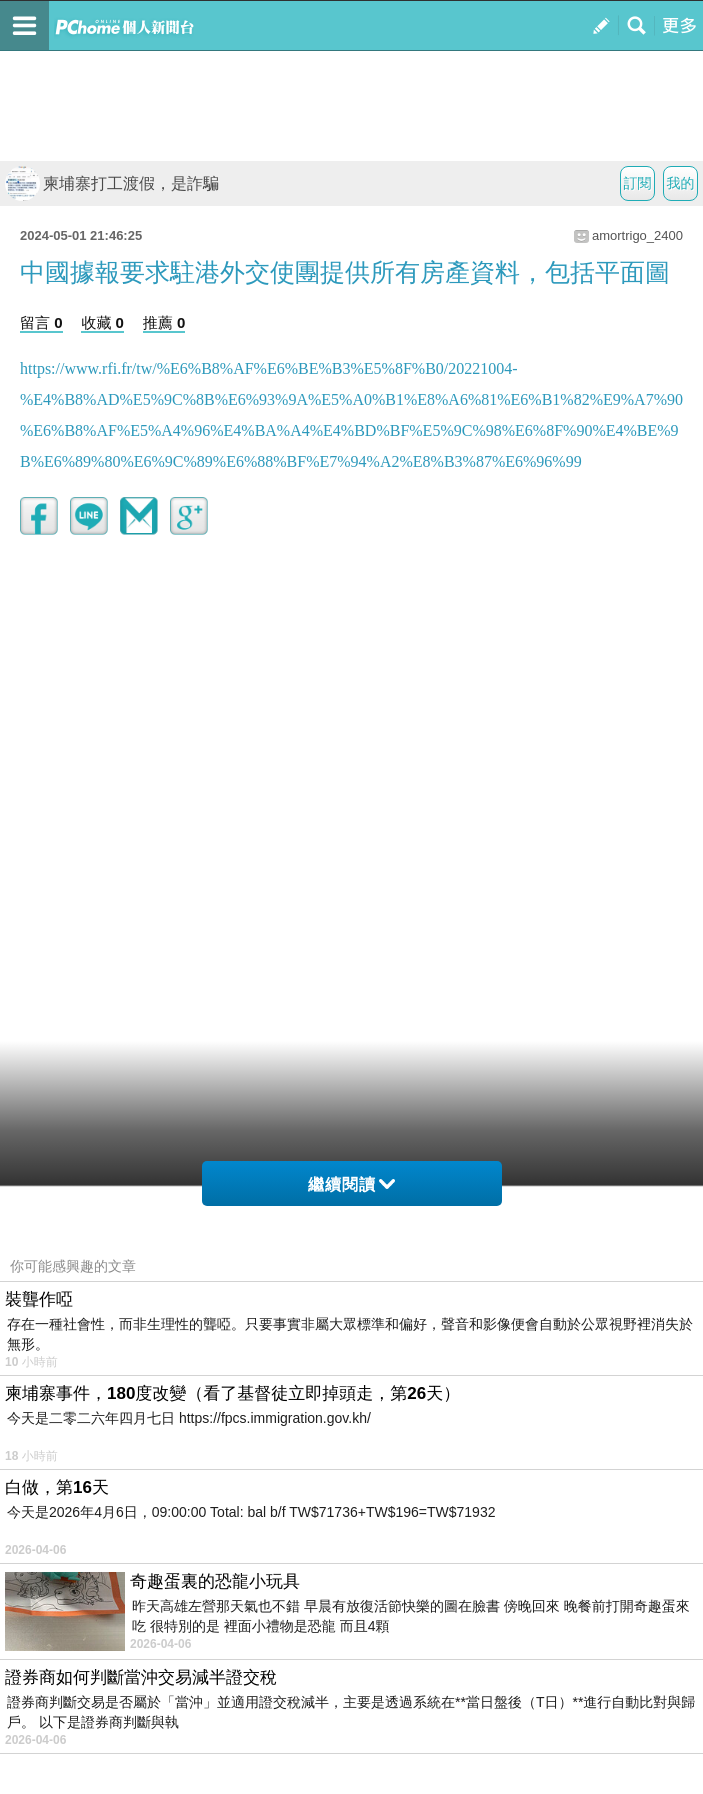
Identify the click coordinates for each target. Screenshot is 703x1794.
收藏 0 (102, 322)
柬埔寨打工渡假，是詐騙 (112, 183)
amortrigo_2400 (637, 235)
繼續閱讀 (351, 1184)
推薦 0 (164, 322)
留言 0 (41, 322)
